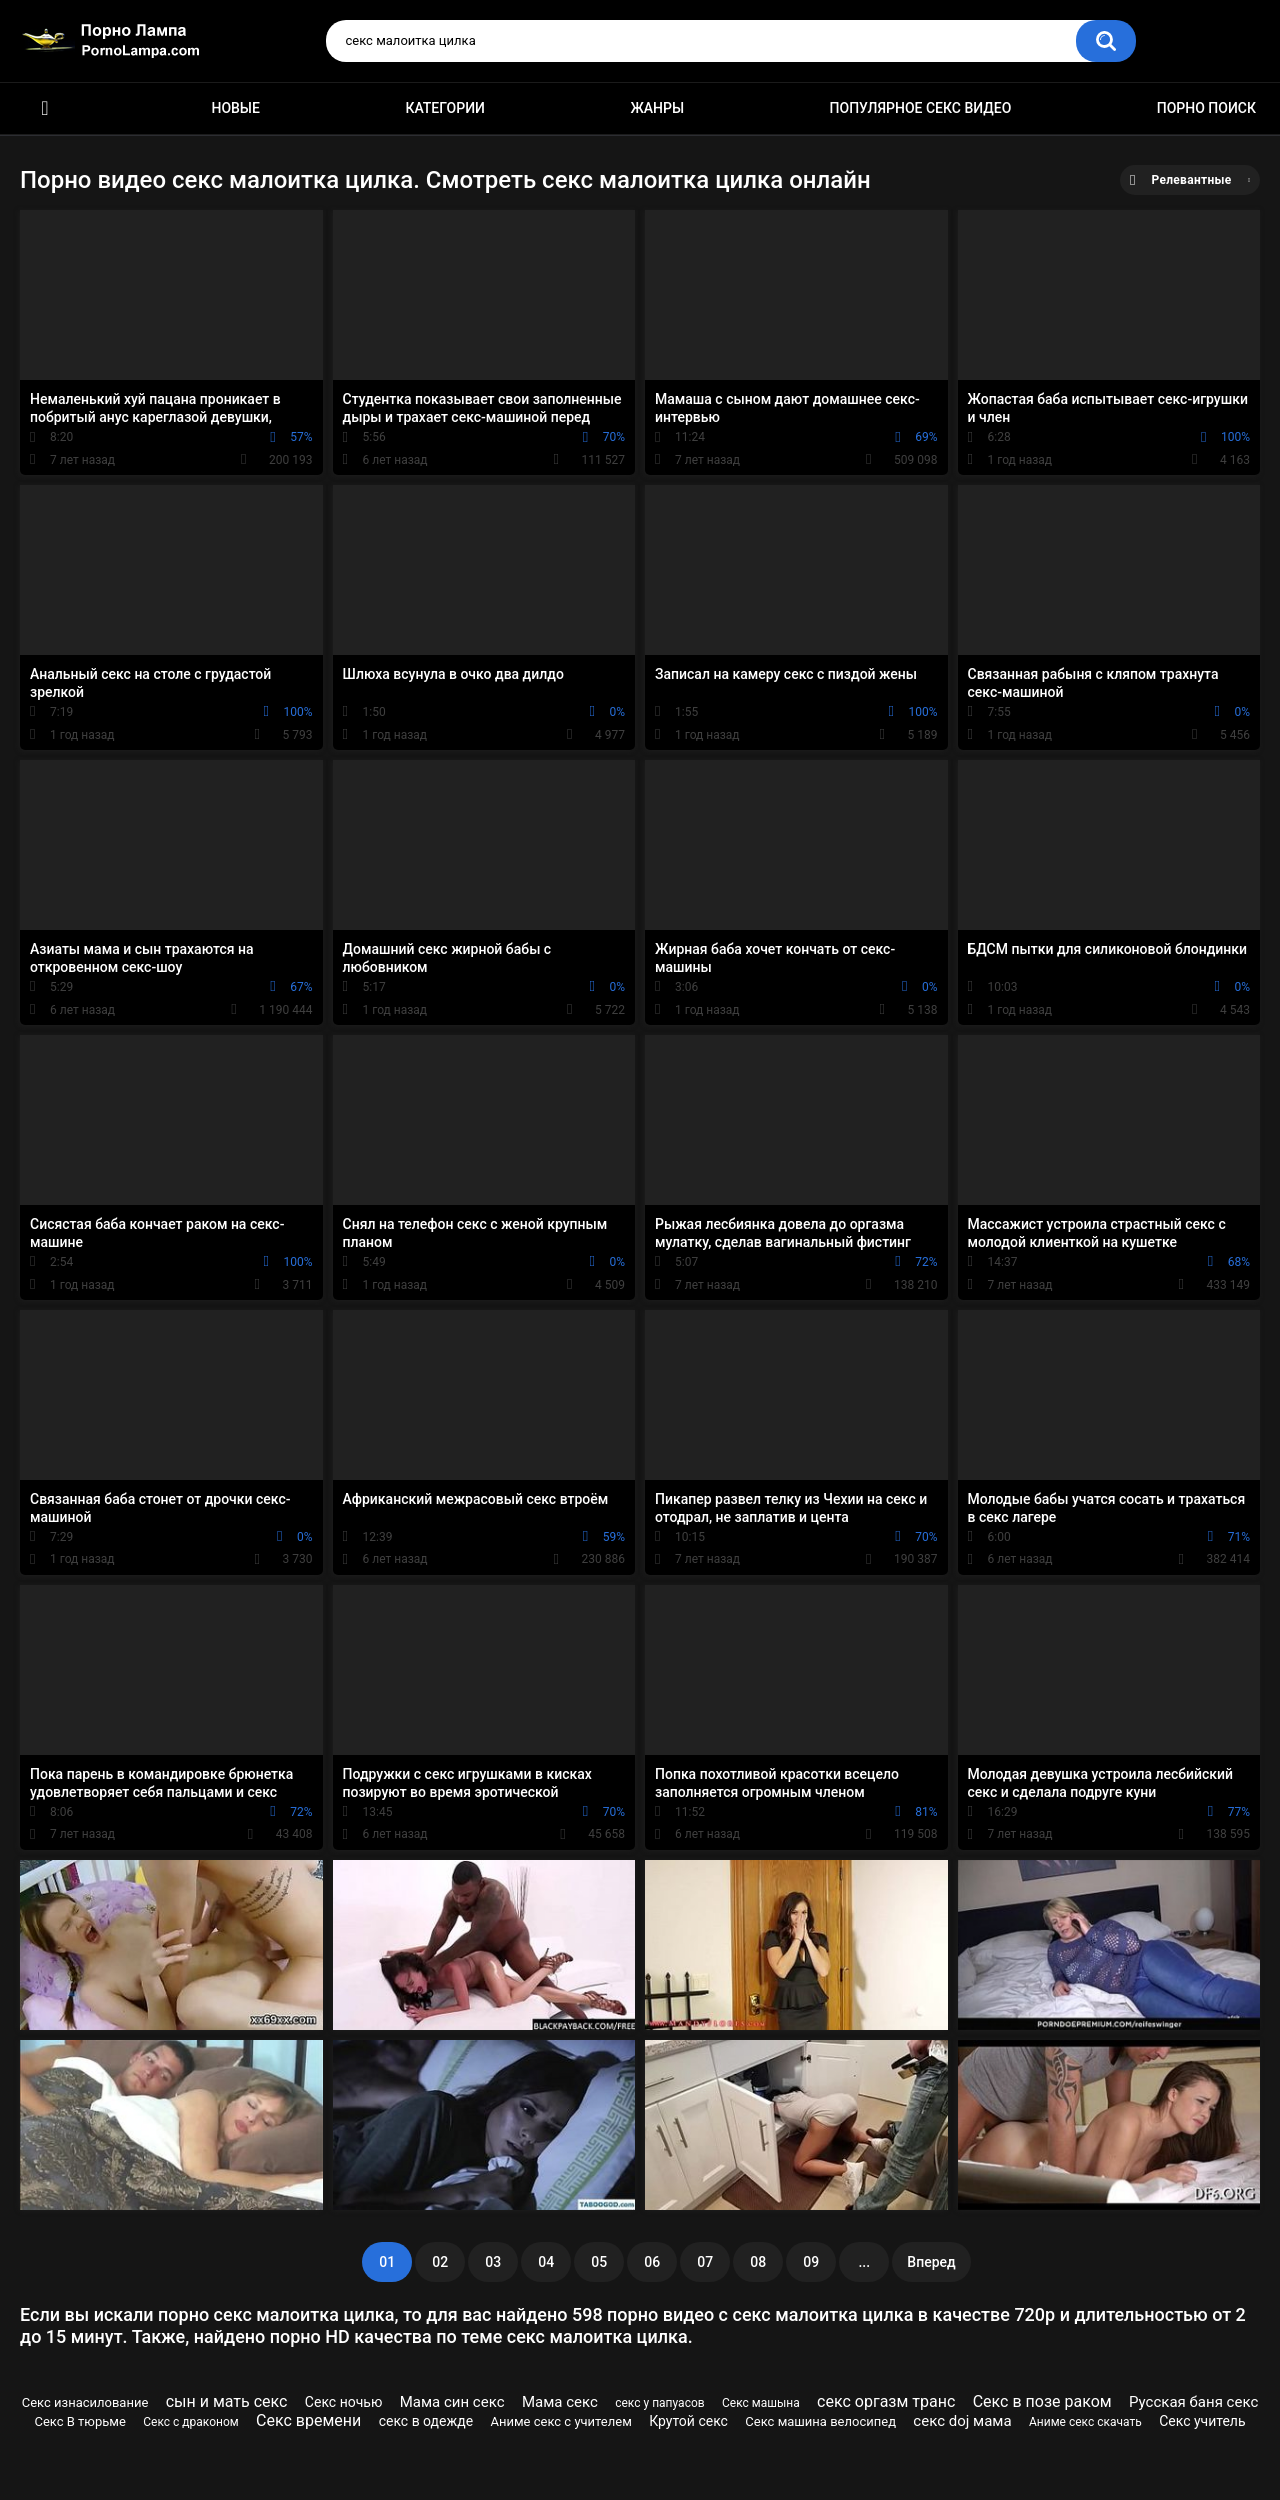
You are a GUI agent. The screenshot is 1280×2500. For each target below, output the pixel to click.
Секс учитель (1202, 2421)
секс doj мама (962, 2421)
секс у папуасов (659, 2403)
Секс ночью (344, 2402)
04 (546, 2262)
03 (493, 2262)
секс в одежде (426, 2421)
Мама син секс (452, 2402)
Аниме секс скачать (1085, 2422)
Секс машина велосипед (820, 2421)
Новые (235, 108)
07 (705, 2262)
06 (652, 2262)
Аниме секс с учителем (560, 2421)
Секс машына (761, 2403)
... (864, 2262)
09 (811, 2262)
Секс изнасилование (85, 2402)
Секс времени (308, 2420)
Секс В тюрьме (79, 2421)
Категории (445, 108)
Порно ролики (45, 108)
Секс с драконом (190, 2422)
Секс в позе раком (1042, 2401)
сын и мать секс (227, 2401)
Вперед (931, 2262)
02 (440, 2262)
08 (758, 2262)
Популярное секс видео (921, 108)
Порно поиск (1206, 108)
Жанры (657, 108)
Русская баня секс (1193, 2402)
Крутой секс (688, 2421)
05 (599, 2262)
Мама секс (560, 2402)
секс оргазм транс (886, 2401)
